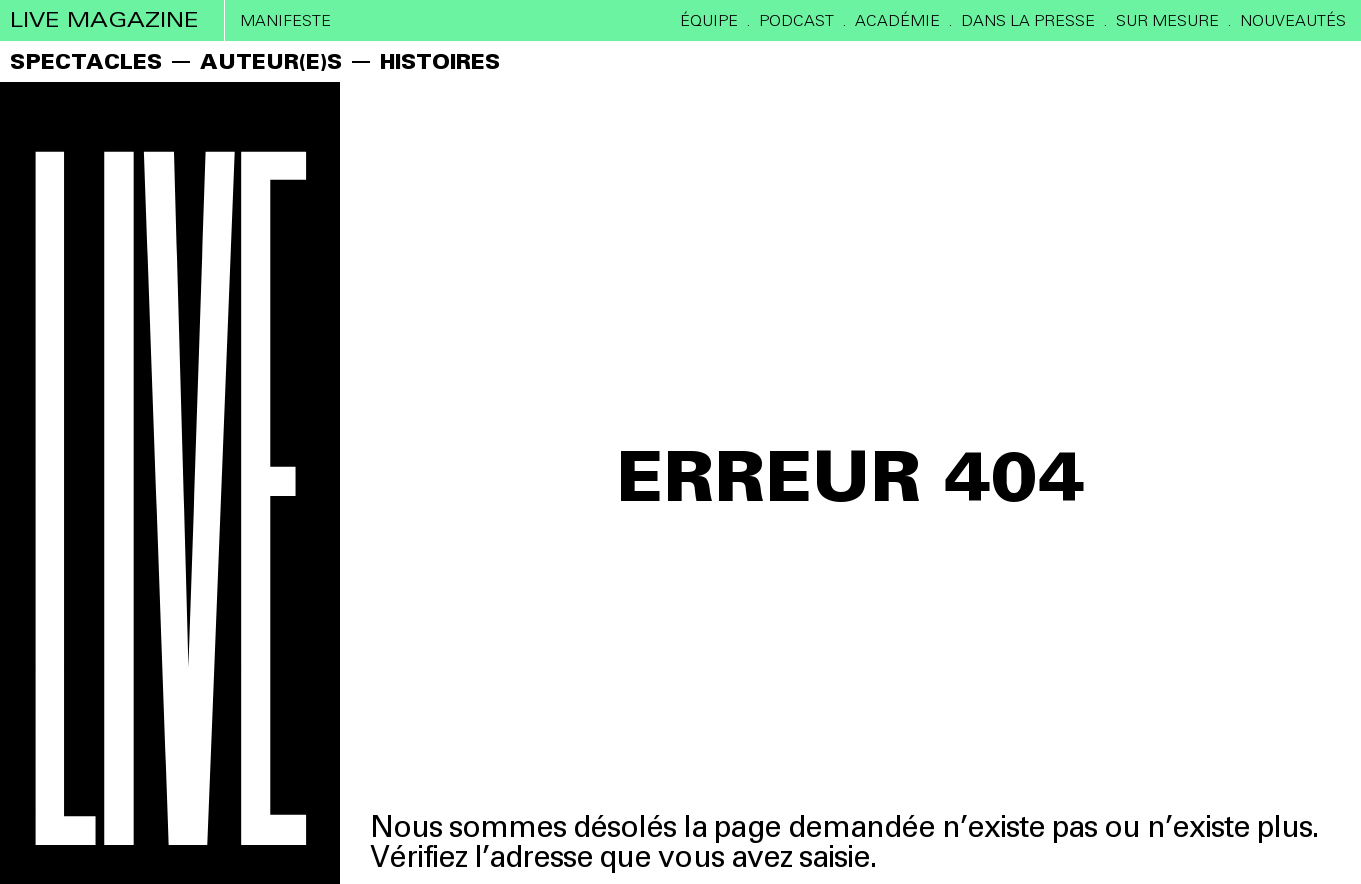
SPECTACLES (86, 61)
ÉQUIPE (709, 21)
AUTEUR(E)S (271, 61)
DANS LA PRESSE (1028, 21)
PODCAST (796, 21)
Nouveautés (1293, 21)
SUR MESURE (1167, 21)
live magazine (104, 20)
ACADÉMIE (897, 21)
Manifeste (285, 21)
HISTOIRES (440, 61)
